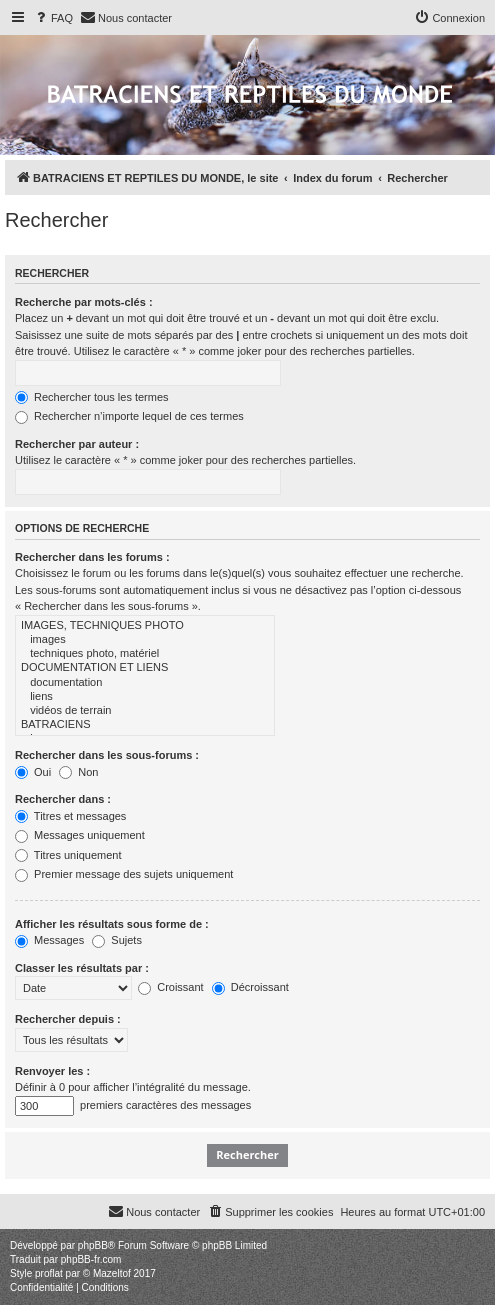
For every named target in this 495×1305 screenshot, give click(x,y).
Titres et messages (70, 816)
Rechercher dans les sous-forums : (107, 755)
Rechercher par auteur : (77, 444)
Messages (49, 940)
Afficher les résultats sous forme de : (112, 924)
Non (78, 772)
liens (145, 697)
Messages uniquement (80, 835)
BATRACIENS (145, 725)
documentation (145, 683)
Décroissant (250, 987)
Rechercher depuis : (68, 1019)
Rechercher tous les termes (92, 397)
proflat (49, 1273)
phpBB (93, 1245)
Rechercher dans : (63, 799)
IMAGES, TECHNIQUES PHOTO (145, 626)
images (145, 640)
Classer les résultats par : (82, 968)
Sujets (117, 940)
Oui (33, 772)
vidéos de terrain (145, 711)
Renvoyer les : (52, 1071)
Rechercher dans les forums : (92, 557)
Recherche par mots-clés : (84, 302)
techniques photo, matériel (145, 654)
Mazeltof (112, 1273)
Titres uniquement (68, 855)
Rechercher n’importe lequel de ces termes (129, 416)
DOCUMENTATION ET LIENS (145, 668)
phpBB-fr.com (91, 1259)
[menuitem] (53, 18)
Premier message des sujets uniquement (124, 874)
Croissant (171, 987)
